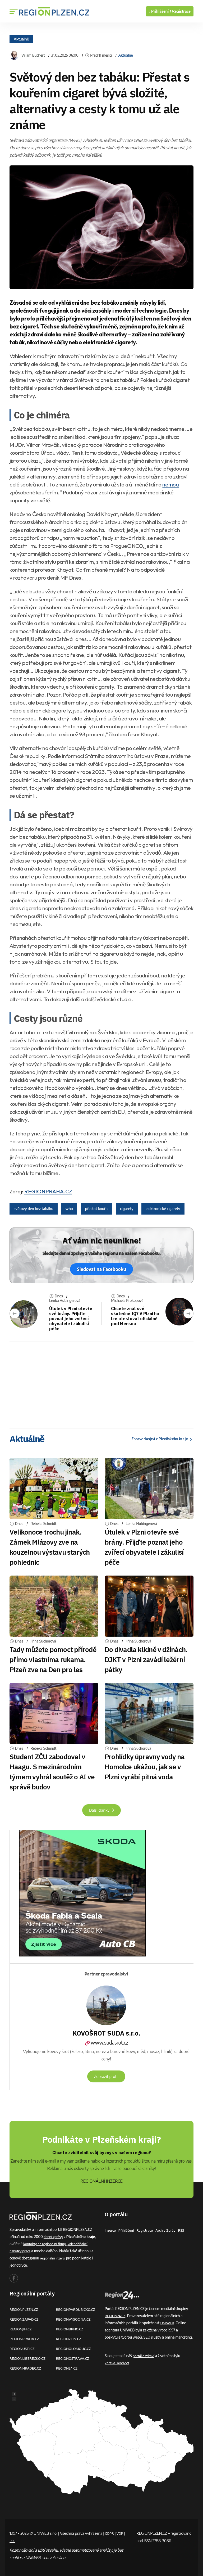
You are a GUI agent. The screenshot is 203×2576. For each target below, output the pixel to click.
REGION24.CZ (67, 2368)
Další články (101, 1810)
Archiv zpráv (168, 2230)
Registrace (181, 11)
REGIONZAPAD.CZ (25, 2319)
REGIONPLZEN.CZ (25, 2309)
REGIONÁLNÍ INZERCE (101, 2181)
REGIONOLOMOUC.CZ (74, 2348)
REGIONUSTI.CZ (23, 2348)
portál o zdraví (144, 2355)
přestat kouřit (96, 1208)
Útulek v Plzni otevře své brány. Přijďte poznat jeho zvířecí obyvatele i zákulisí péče (70, 1319)
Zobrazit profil (106, 2076)
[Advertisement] (101, 1383)
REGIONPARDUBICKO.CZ (77, 2309)
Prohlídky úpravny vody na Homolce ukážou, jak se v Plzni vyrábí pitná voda (145, 1766)
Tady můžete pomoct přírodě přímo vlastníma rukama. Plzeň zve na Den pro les (53, 1659)
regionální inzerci (53, 2258)
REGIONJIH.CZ (21, 2329)
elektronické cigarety (163, 1208)
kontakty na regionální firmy (45, 2243)
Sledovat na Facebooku (101, 1269)
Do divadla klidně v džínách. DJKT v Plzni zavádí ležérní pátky (146, 1659)
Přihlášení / (160, 11)
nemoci (170, 484)
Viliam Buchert (33, 55)
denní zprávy (54, 2236)
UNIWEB (167, 2323)
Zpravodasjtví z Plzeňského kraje (157, 1439)
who (69, 1208)
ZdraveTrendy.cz (118, 2363)
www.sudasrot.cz (106, 2043)
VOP (122, 2533)
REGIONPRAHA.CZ (48, 1191)
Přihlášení (127, 2230)
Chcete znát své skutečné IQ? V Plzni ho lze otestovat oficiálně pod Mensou (132, 1316)
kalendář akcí (80, 2243)
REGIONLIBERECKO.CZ (29, 2358)
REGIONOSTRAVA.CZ (73, 2358)
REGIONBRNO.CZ (70, 2329)
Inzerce (110, 2230)
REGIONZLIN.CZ (69, 2338)
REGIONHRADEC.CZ (26, 2368)
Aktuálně (21, 39)
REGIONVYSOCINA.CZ (74, 2319)
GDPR (110, 2533)
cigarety (126, 1208)
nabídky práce (21, 2251)
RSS (185, 2230)
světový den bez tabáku (33, 1208)
